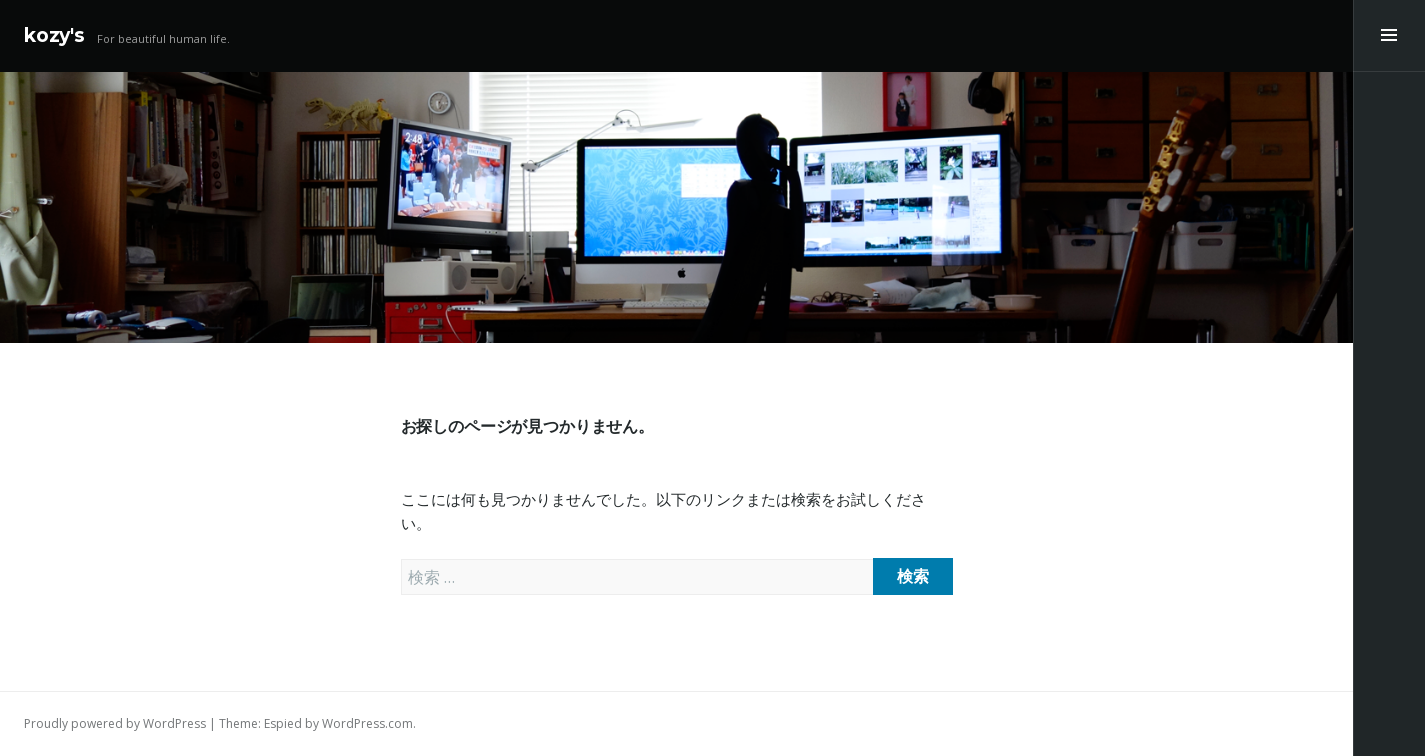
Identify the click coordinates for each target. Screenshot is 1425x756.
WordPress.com (367, 723)
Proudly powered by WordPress (115, 723)
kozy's (54, 35)
